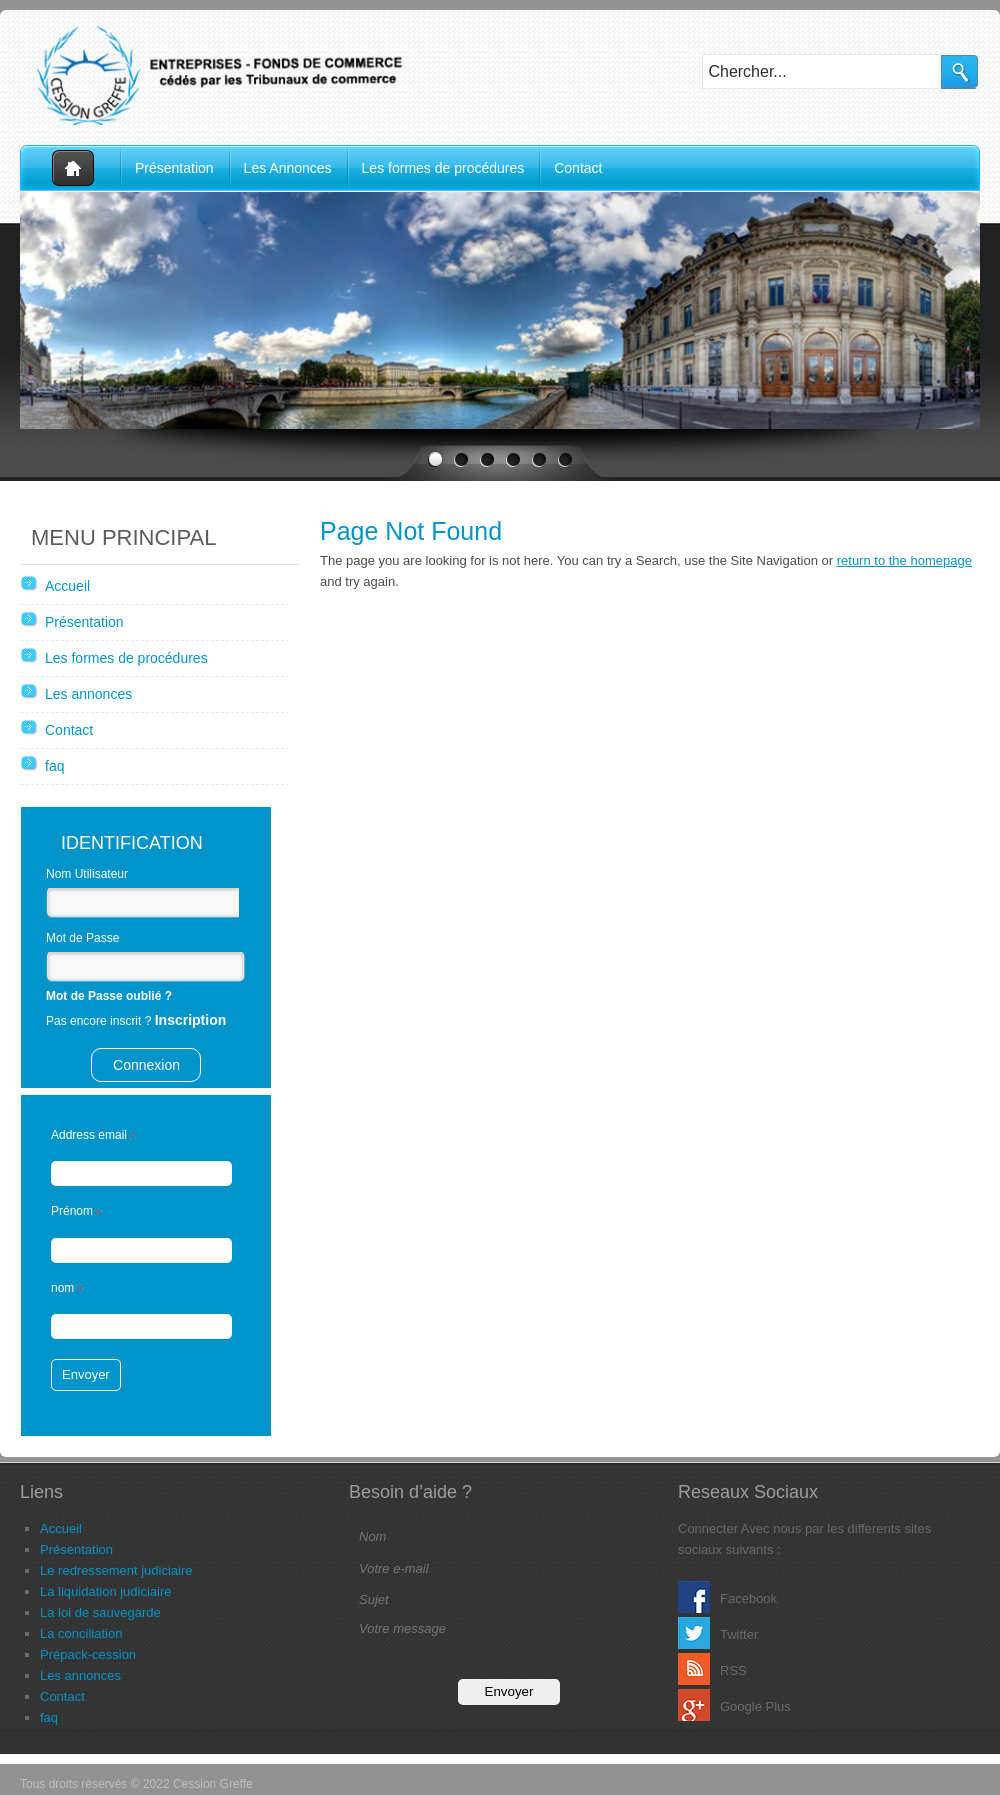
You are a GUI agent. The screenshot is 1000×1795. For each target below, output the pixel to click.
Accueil (70, 168)
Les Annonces (288, 168)
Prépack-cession (88, 1654)
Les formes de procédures (443, 168)
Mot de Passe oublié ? (109, 996)
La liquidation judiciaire (106, 1591)
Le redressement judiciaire (116, 1570)
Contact (578, 168)
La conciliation (81, 1633)
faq (54, 766)
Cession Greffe (220, 75)
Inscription (191, 1020)
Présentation (174, 168)
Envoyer (86, 1374)
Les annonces (88, 694)
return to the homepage (904, 560)
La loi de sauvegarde (100, 1612)
